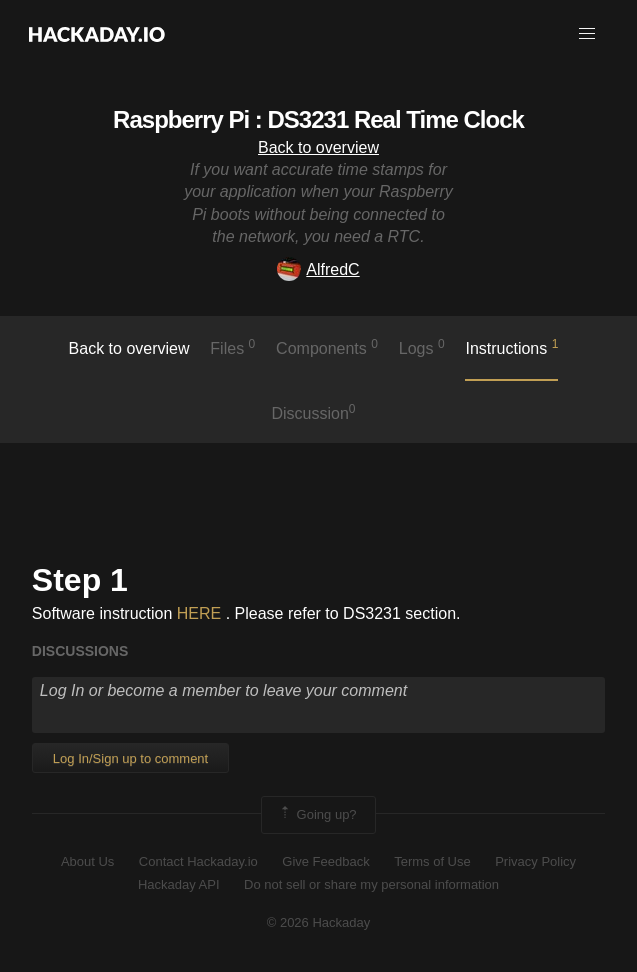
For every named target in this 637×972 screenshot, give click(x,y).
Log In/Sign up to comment (130, 758)
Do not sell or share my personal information (371, 884)
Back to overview (318, 147)
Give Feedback (325, 861)
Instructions (511, 347)
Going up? (317, 815)
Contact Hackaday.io (198, 861)
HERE (199, 613)
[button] (587, 34)
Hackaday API (179, 884)
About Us (87, 861)
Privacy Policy (535, 861)
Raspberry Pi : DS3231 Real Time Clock (318, 119)
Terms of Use (432, 861)
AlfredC (318, 269)
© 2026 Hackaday (319, 922)
